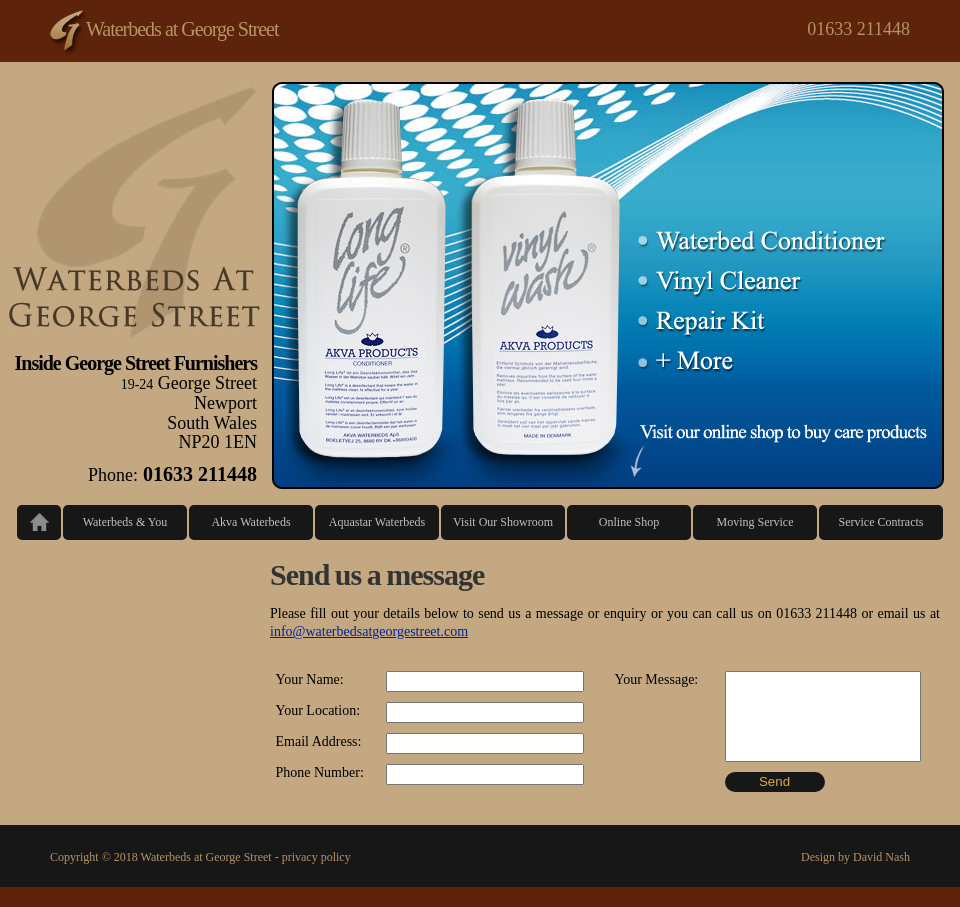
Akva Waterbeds (250, 522)
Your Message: (657, 679)
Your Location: (318, 710)
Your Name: (310, 679)
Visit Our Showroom (503, 522)
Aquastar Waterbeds (377, 522)
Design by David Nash (855, 857)
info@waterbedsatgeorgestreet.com (369, 631)
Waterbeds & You (125, 522)
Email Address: (319, 741)
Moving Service (755, 522)
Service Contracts (881, 522)
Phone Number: (320, 772)
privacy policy (316, 857)
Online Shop (629, 522)
